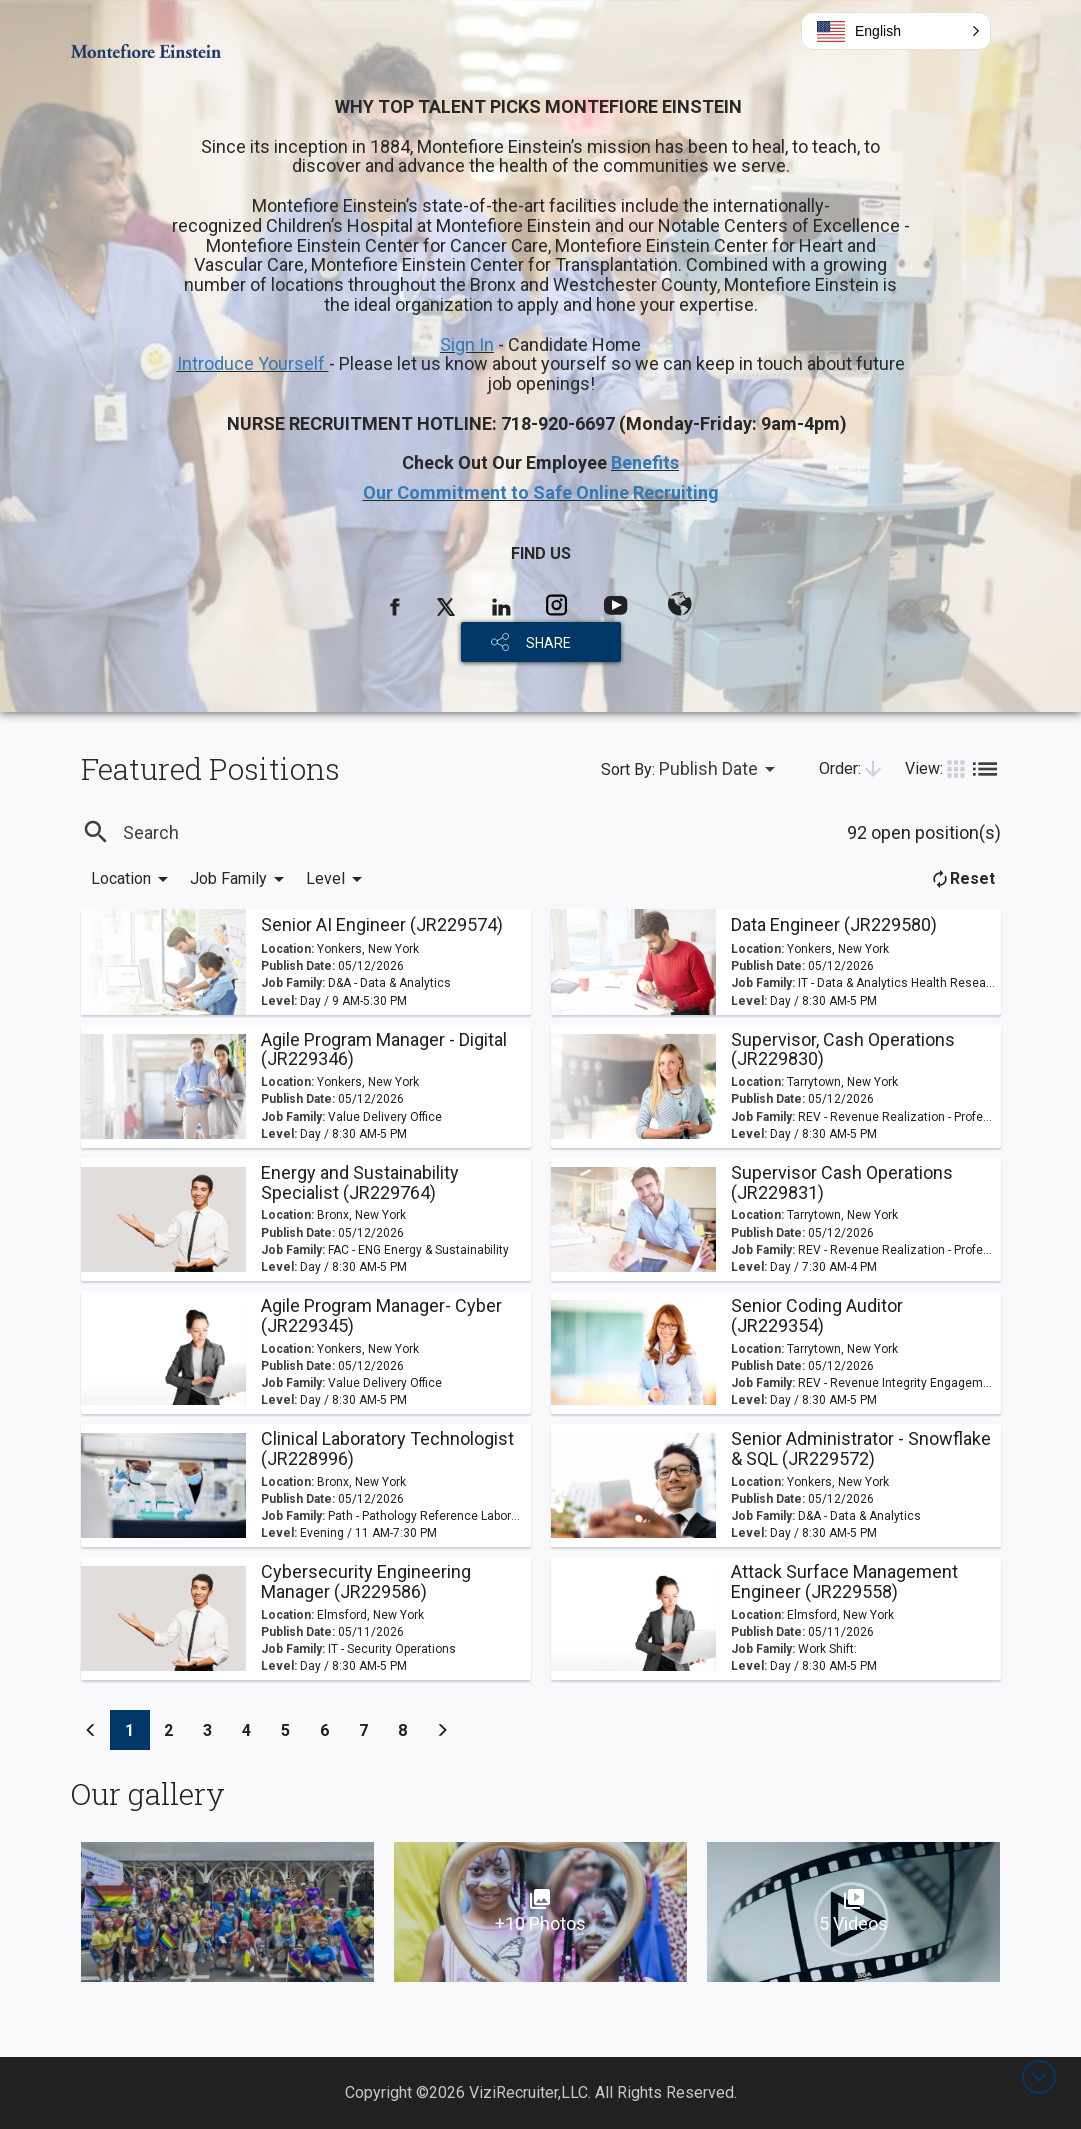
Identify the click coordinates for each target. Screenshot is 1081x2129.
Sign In (467, 344)
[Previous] (91, 1730)
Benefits (645, 462)
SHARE (548, 643)
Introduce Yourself (253, 363)
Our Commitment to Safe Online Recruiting (541, 492)
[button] (896, 31)
